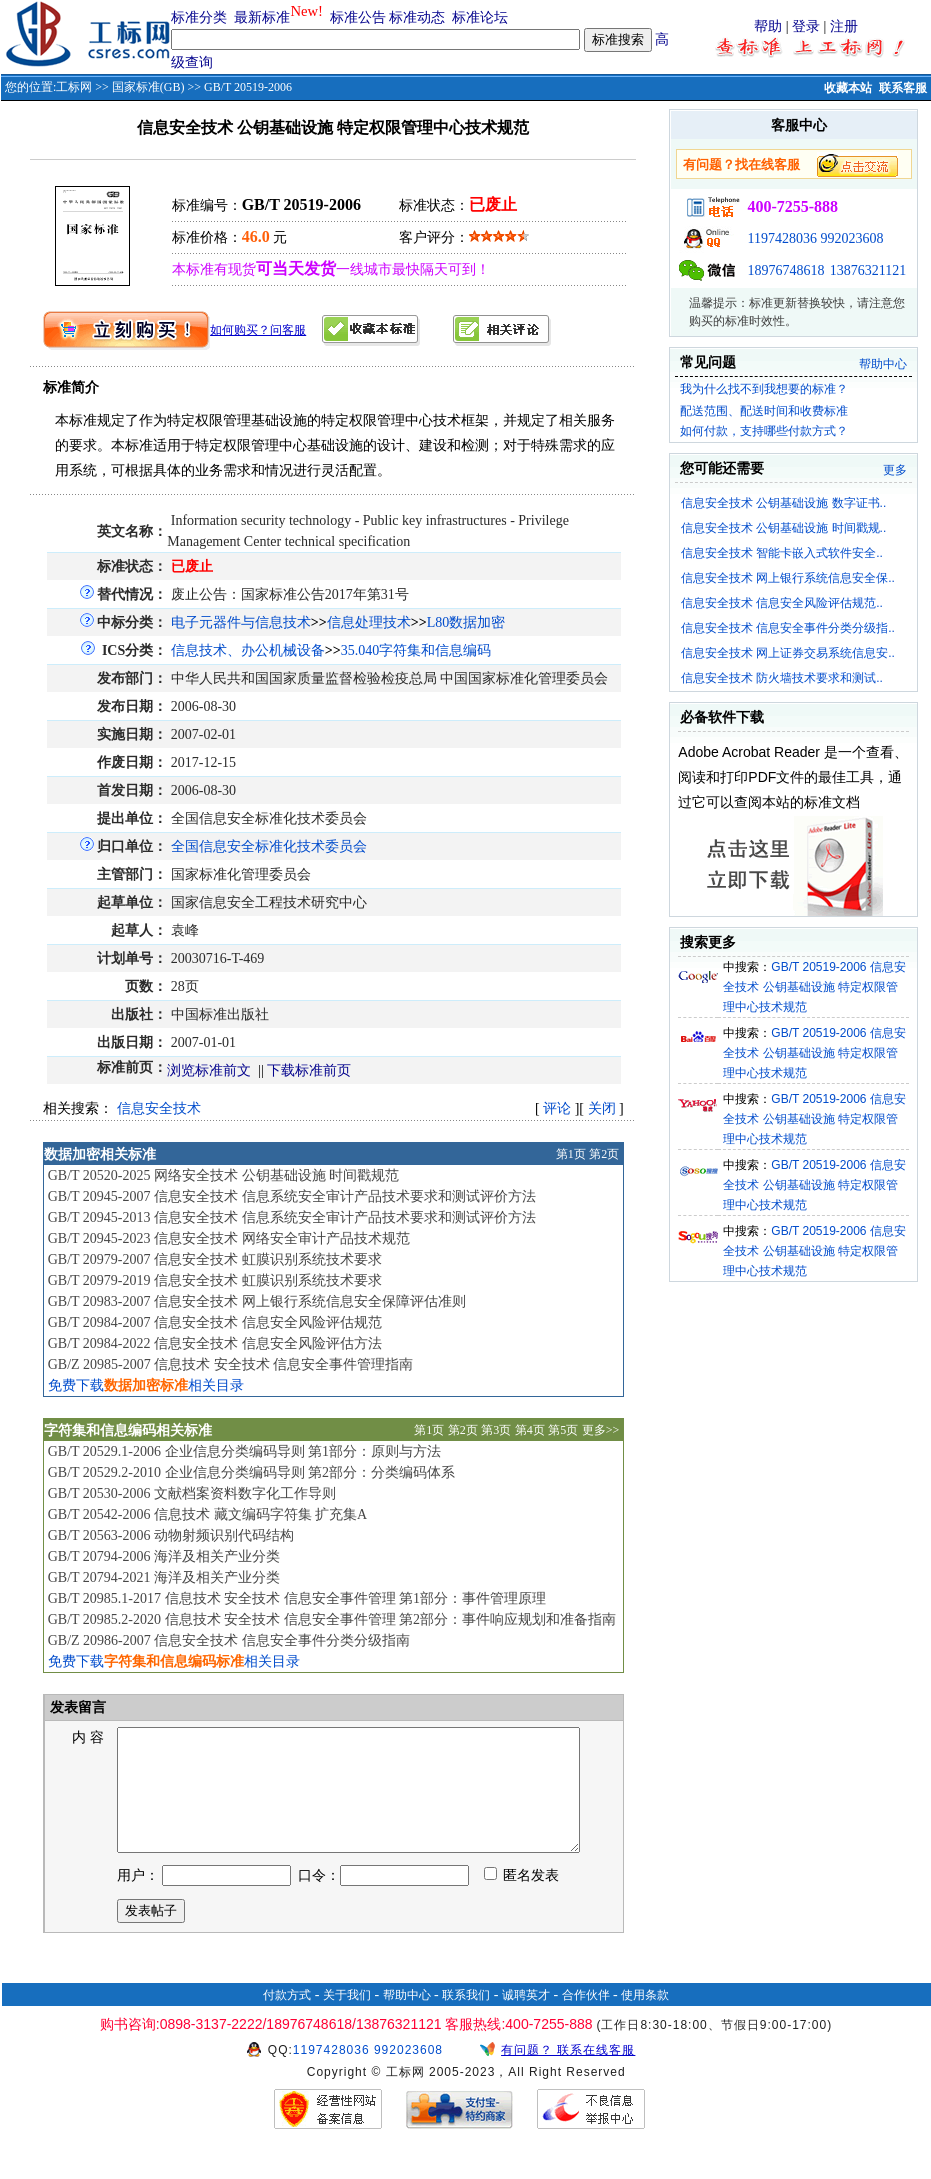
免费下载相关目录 (146, 1385)
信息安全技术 (159, 1108)
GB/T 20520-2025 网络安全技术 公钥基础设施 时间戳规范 (223, 1175)
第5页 (563, 1430)
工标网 (74, 87)
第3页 (496, 1430)
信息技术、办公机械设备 (248, 650)
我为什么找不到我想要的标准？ (764, 389)
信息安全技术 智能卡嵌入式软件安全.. (782, 553)
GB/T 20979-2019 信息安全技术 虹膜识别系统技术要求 (215, 1280)
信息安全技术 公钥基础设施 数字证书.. (783, 503)
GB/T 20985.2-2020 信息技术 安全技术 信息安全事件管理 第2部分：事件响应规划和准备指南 (332, 1619)
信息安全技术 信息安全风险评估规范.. (782, 603)
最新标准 (262, 17)
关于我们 (347, 2019)
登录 (806, 26)
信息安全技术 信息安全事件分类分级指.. (788, 628)
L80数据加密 (466, 622)
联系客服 (903, 88)
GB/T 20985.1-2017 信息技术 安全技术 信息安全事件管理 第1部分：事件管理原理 (297, 1598)
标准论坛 (480, 17)
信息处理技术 (369, 622)
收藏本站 (848, 88)
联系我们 (466, 2019)
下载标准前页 (309, 1070)
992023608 (851, 238)
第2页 (604, 1154)
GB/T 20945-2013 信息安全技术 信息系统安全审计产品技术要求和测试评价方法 (292, 1217)
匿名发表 (522, 1899)
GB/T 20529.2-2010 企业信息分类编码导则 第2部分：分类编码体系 (251, 1472)
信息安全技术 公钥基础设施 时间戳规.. (783, 528)
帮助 (768, 26)
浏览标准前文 (209, 1070)
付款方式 (287, 2019)
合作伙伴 (586, 2019)
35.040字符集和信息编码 (416, 650)
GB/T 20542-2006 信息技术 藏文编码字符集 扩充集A (207, 1514)
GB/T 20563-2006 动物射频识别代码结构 (171, 1535)
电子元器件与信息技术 (241, 622)
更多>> (601, 1430)
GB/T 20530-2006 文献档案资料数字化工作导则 (192, 1493)
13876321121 (868, 270)
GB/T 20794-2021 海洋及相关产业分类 (164, 1577)
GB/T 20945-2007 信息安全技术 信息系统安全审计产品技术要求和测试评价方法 (292, 1196)
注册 (844, 26)
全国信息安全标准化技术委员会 (269, 846)
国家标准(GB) (148, 87)
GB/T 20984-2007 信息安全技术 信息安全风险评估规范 (215, 1322)
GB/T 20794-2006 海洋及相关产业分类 (164, 1556)
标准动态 (417, 17)
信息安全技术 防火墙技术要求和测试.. (782, 678)
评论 (557, 1108)
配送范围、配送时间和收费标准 (764, 411)
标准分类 (199, 17)
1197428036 (781, 238)
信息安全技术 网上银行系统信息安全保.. (788, 578)
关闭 (602, 1108)
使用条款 (645, 2019)
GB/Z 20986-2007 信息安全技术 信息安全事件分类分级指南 (229, 1640)
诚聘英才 (526, 2019)
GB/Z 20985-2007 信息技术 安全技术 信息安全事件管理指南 (231, 1364)
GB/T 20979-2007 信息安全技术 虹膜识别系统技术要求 (215, 1259)
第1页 (571, 1154)
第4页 (530, 1430)
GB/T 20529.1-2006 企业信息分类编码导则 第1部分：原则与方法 (244, 1451)
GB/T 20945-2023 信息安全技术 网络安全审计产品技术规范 (229, 1238)
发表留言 (77, 1707)
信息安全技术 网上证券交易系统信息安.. (788, 653)
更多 (895, 470)
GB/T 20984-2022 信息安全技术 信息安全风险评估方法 (215, 1343)
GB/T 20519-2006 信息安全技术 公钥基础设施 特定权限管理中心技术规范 (814, 987)
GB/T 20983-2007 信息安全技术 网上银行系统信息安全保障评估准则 (257, 1301)
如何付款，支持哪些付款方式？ (764, 431)
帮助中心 (883, 364)
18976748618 (785, 270)
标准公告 (358, 17)
